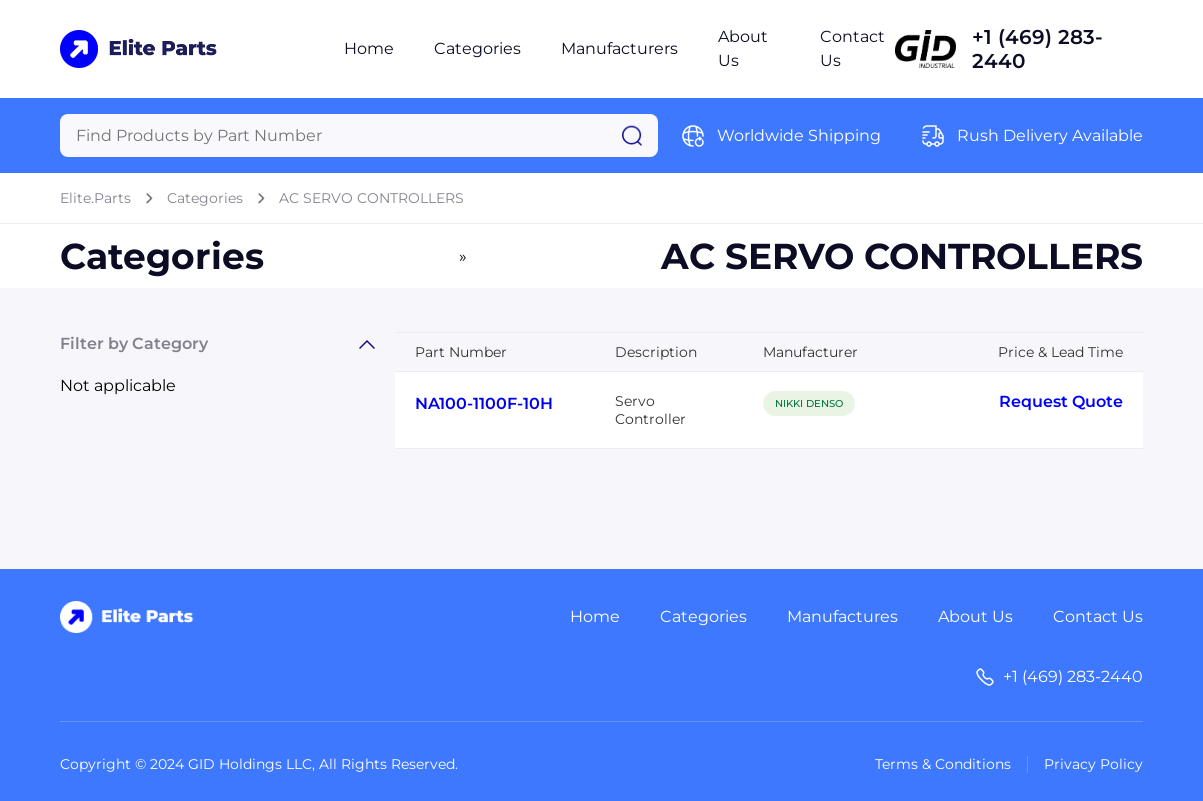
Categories (477, 48)
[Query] (359, 135)
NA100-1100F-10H (484, 403)
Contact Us (1098, 616)
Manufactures (842, 616)
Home (369, 48)
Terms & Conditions (943, 764)
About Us (975, 616)
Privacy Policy (1093, 764)
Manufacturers (619, 48)
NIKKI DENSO (809, 403)
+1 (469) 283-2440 (1037, 49)
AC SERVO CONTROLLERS (371, 198)
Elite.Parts (95, 198)
